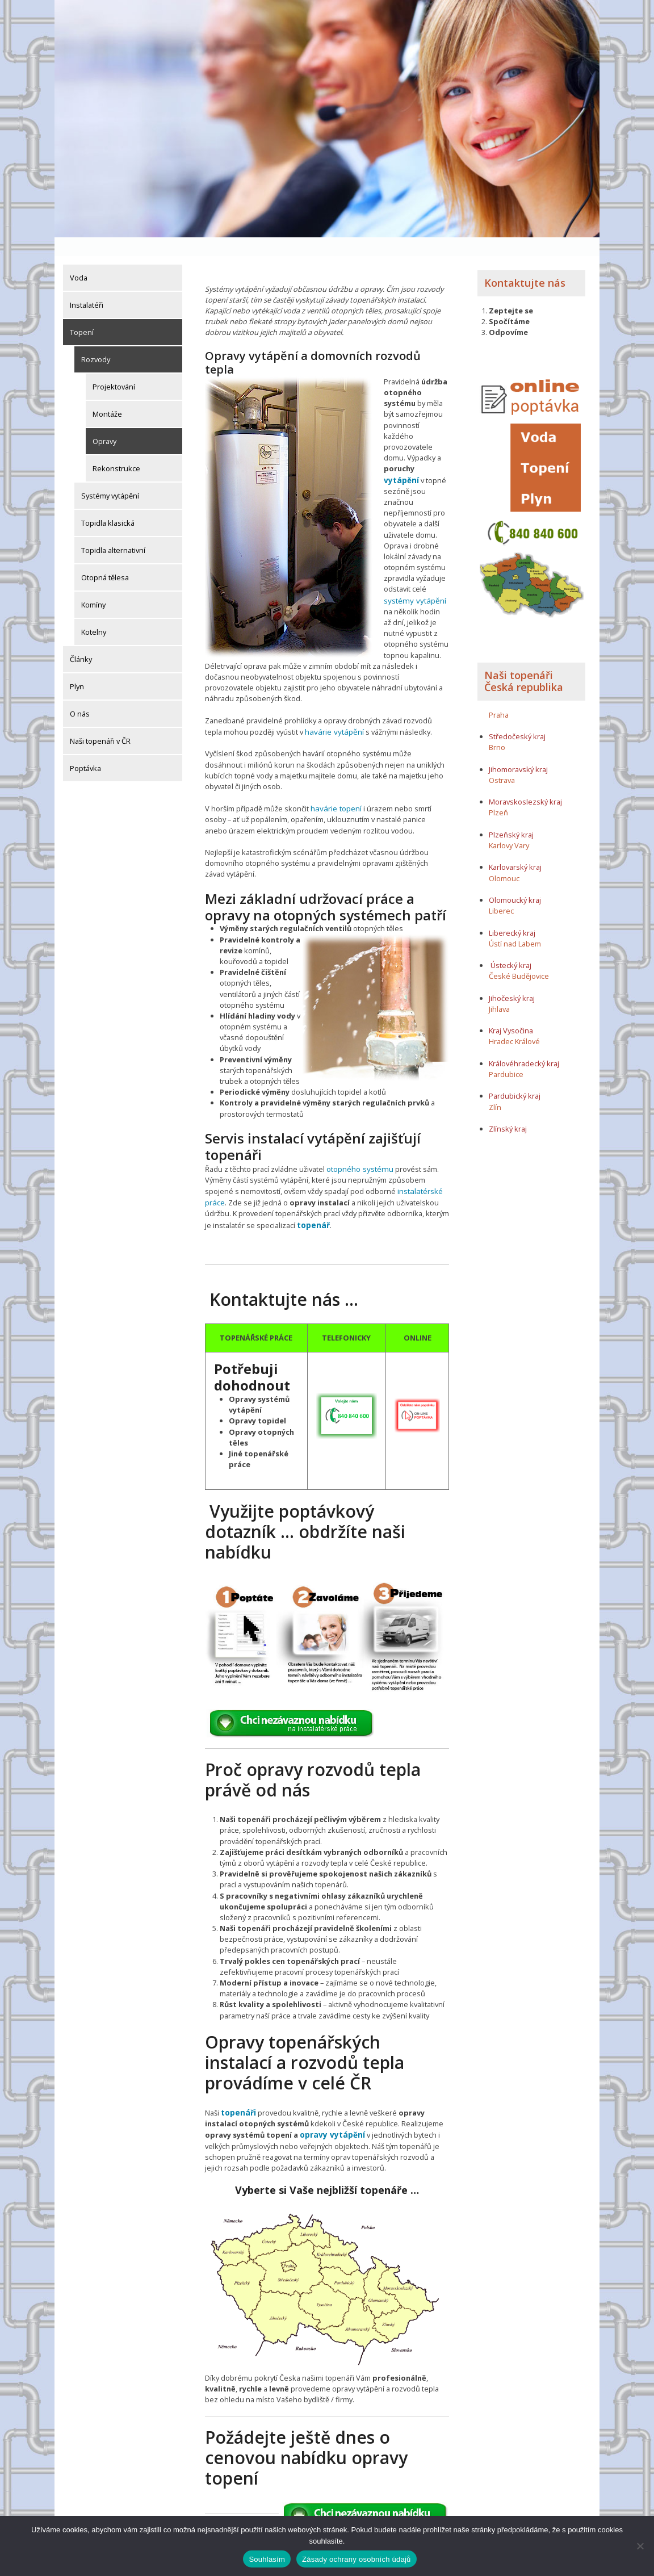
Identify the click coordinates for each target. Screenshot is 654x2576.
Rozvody (95, 341)
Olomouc (504, 860)
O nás (80, 695)
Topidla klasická (108, 504)
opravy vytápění (330, 2110)
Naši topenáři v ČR (100, 722)
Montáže (107, 395)
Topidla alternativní (113, 531)
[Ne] (639, 2546)
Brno (497, 728)
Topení (82, 313)
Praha (499, 696)
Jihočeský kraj (512, 979)
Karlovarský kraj (515, 848)
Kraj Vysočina (511, 1012)
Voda (78, 259)
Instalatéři (86, 286)
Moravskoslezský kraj (525, 783)
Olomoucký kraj (515, 881)
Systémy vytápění (110, 477)
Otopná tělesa (105, 559)
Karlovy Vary (509, 827)
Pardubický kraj (514, 1077)
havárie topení (335, 787)
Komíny (93, 586)
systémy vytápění (412, 581)
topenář (312, 1201)
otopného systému (358, 1147)
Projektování (114, 368)
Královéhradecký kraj (524, 1045)
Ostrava (502, 761)
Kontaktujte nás (524, 264)
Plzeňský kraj (511, 816)
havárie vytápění (332, 711)
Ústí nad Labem (515, 925)
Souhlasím (267, 2559)
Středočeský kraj (517, 718)
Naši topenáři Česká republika (523, 663)
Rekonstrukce (116, 450)
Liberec (501, 892)
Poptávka (85, 749)
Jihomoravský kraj (518, 750)
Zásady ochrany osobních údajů (356, 2559)
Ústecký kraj (511, 946)
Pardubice (506, 1055)
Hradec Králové (514, 1022)
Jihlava (499, 990)
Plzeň (498, 794)
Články (81, 640)
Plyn (77, 668)
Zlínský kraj (508, 1110)
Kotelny (93, 613)
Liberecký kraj (512, 913)
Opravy (104, 422)
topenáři (237, 2089)
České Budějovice (519, 957)
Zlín (495, 1088)
